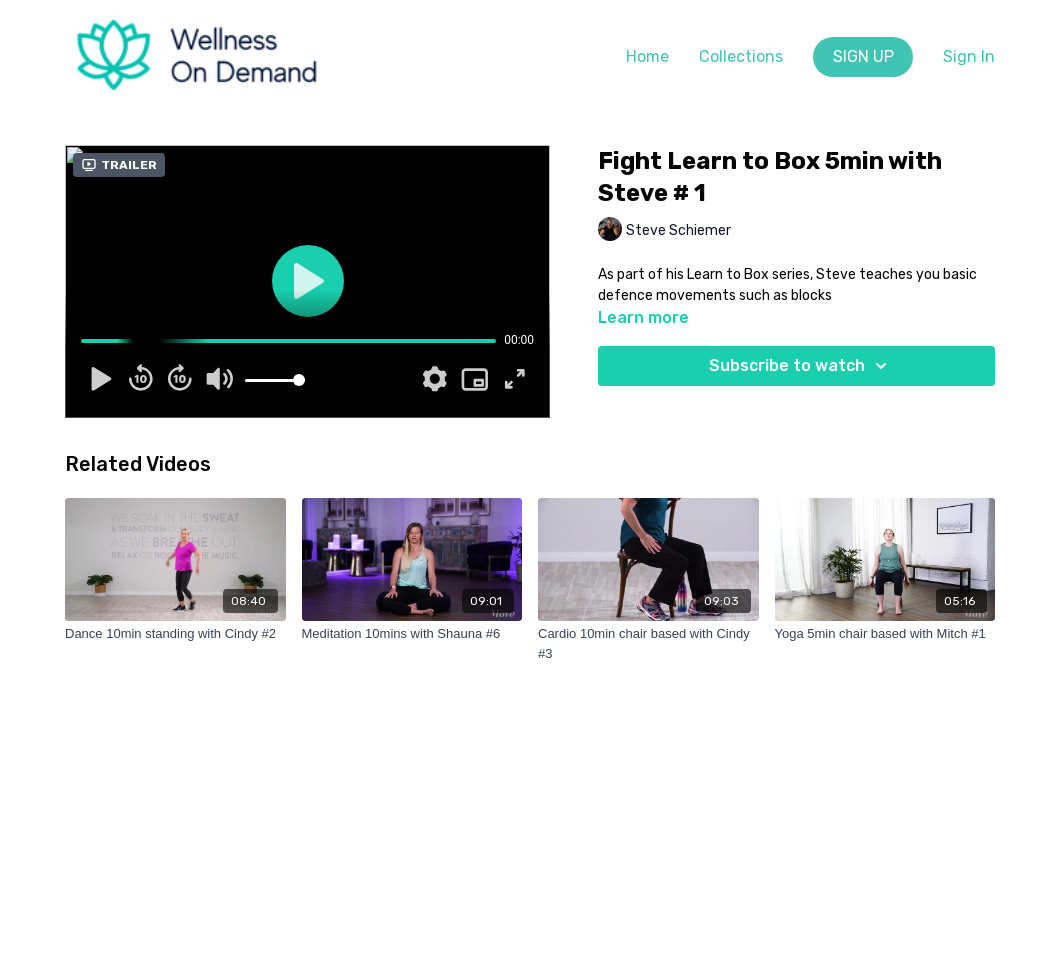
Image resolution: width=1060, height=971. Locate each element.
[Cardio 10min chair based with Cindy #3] (648, 643)
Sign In (969, 56)
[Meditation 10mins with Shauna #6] (412, 634)
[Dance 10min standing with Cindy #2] (175, 634)
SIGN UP (863, 56)
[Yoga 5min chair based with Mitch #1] (885, 634)
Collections (741, 56)
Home (647, 56)
